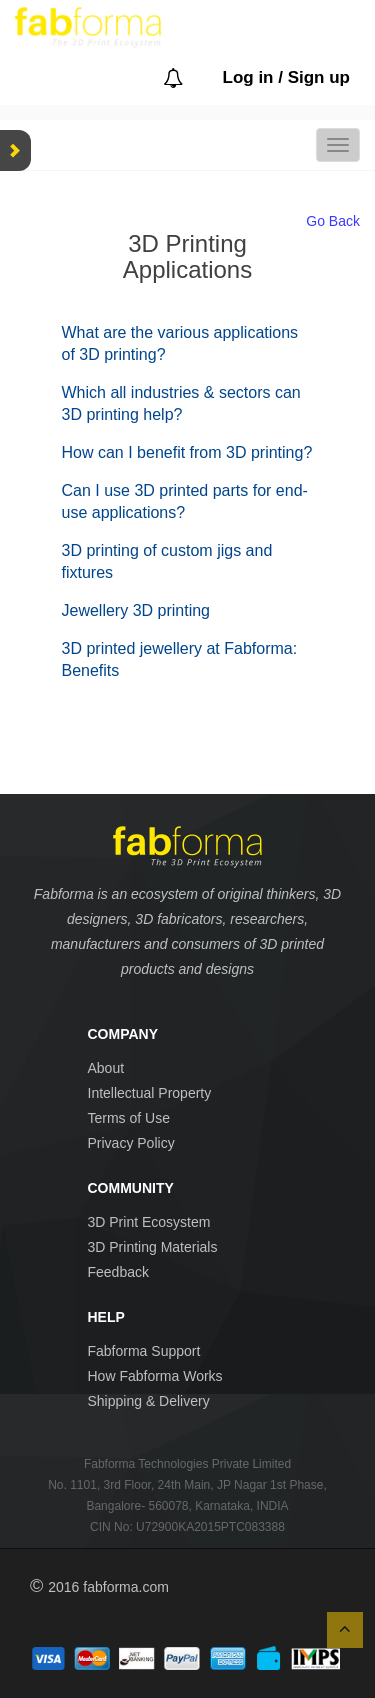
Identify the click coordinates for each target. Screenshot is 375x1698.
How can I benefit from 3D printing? (187, 452)
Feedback (118, 1272)
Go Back (333, 221)
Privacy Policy (131, 1143)
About (106, 1068)
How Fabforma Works (155, 1376)
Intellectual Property (150, 1093)
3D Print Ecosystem (149, 1222)
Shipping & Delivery (149, 1401)
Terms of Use (129, 1118)
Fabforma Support (144, 1351)
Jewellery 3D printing (136, 610)
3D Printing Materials (153, 1247)
